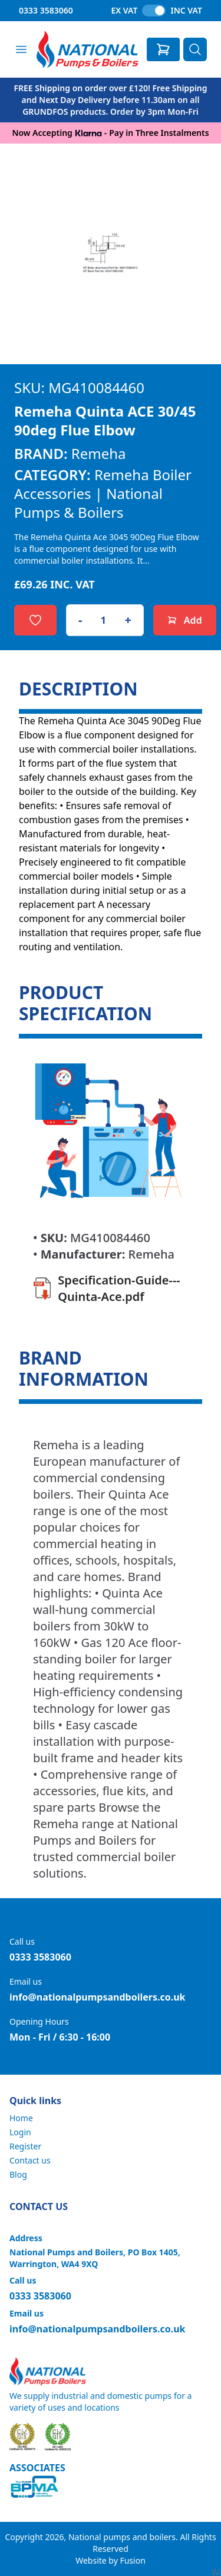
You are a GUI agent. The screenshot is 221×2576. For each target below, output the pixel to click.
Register (25, 2146)
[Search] (195, 49)
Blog (18, 2174)
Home (21, 2118)
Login (20, 2132)
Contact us (30, 2160)
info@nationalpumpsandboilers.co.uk (97, 1997)
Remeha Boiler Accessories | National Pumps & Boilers (103, 493)
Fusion (132, 2560)
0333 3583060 (46, 10)
